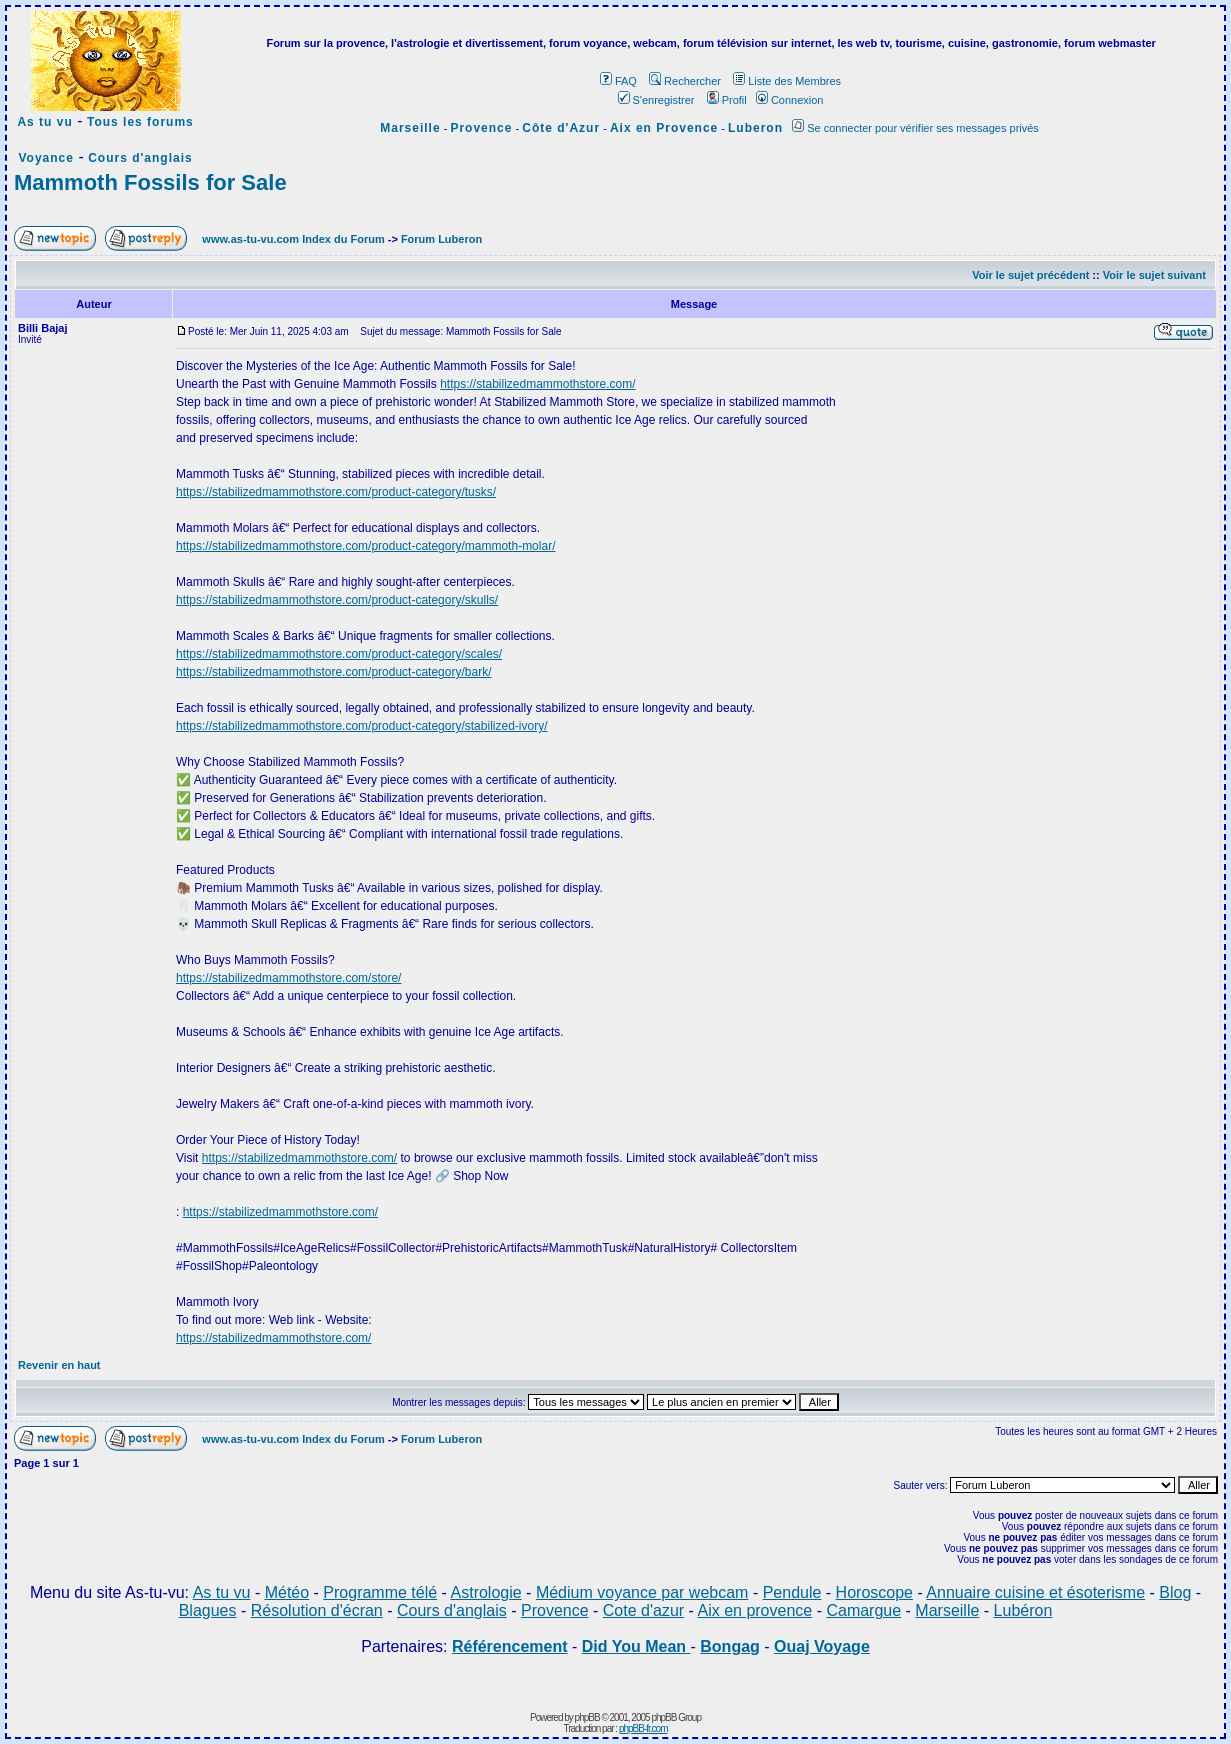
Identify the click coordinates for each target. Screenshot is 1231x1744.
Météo (287, 1592)
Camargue (863, 1610)
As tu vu (44, 122)
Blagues (208, 1610)
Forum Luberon (441, 239)
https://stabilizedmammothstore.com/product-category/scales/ (339, 654)
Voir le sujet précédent (1030, 275)
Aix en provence (754, 1610)
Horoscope (874, 1592)
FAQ (618, 81)
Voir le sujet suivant (1154, 275)
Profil (727, 100)
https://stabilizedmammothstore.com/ (537, 384)
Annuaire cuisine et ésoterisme (1035, 1592)
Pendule (792, 1592)
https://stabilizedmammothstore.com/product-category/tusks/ (336, 492)
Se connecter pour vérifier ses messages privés (915, 128)
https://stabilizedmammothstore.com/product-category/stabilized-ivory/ (361, 726)
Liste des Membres (787, 81)
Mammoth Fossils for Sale (150, 182)
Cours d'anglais (140, 158)
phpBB (587, 1717)
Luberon (755, 128)
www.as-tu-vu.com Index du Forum (293, 239)
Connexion (790, 100)
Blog (1175, 1592)
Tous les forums (140, 122)
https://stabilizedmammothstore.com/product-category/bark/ (333, 672)
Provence (481, 128)
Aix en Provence (664, 128)
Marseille (410, 128)
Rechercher (685, 81)
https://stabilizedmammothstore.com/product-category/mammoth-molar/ (365, 546)
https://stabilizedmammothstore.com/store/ (288, 978)
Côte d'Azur (561, 128)
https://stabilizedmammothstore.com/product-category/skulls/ (337, 600)
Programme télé (380, 1592)
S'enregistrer (656, 100)
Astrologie (486, 1592)
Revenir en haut (59, 1365)
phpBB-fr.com (643, 1728)
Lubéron (1023, 1610)
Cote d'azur (643, 1610)
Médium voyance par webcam (642, 1592)
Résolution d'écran (317, 1610)
